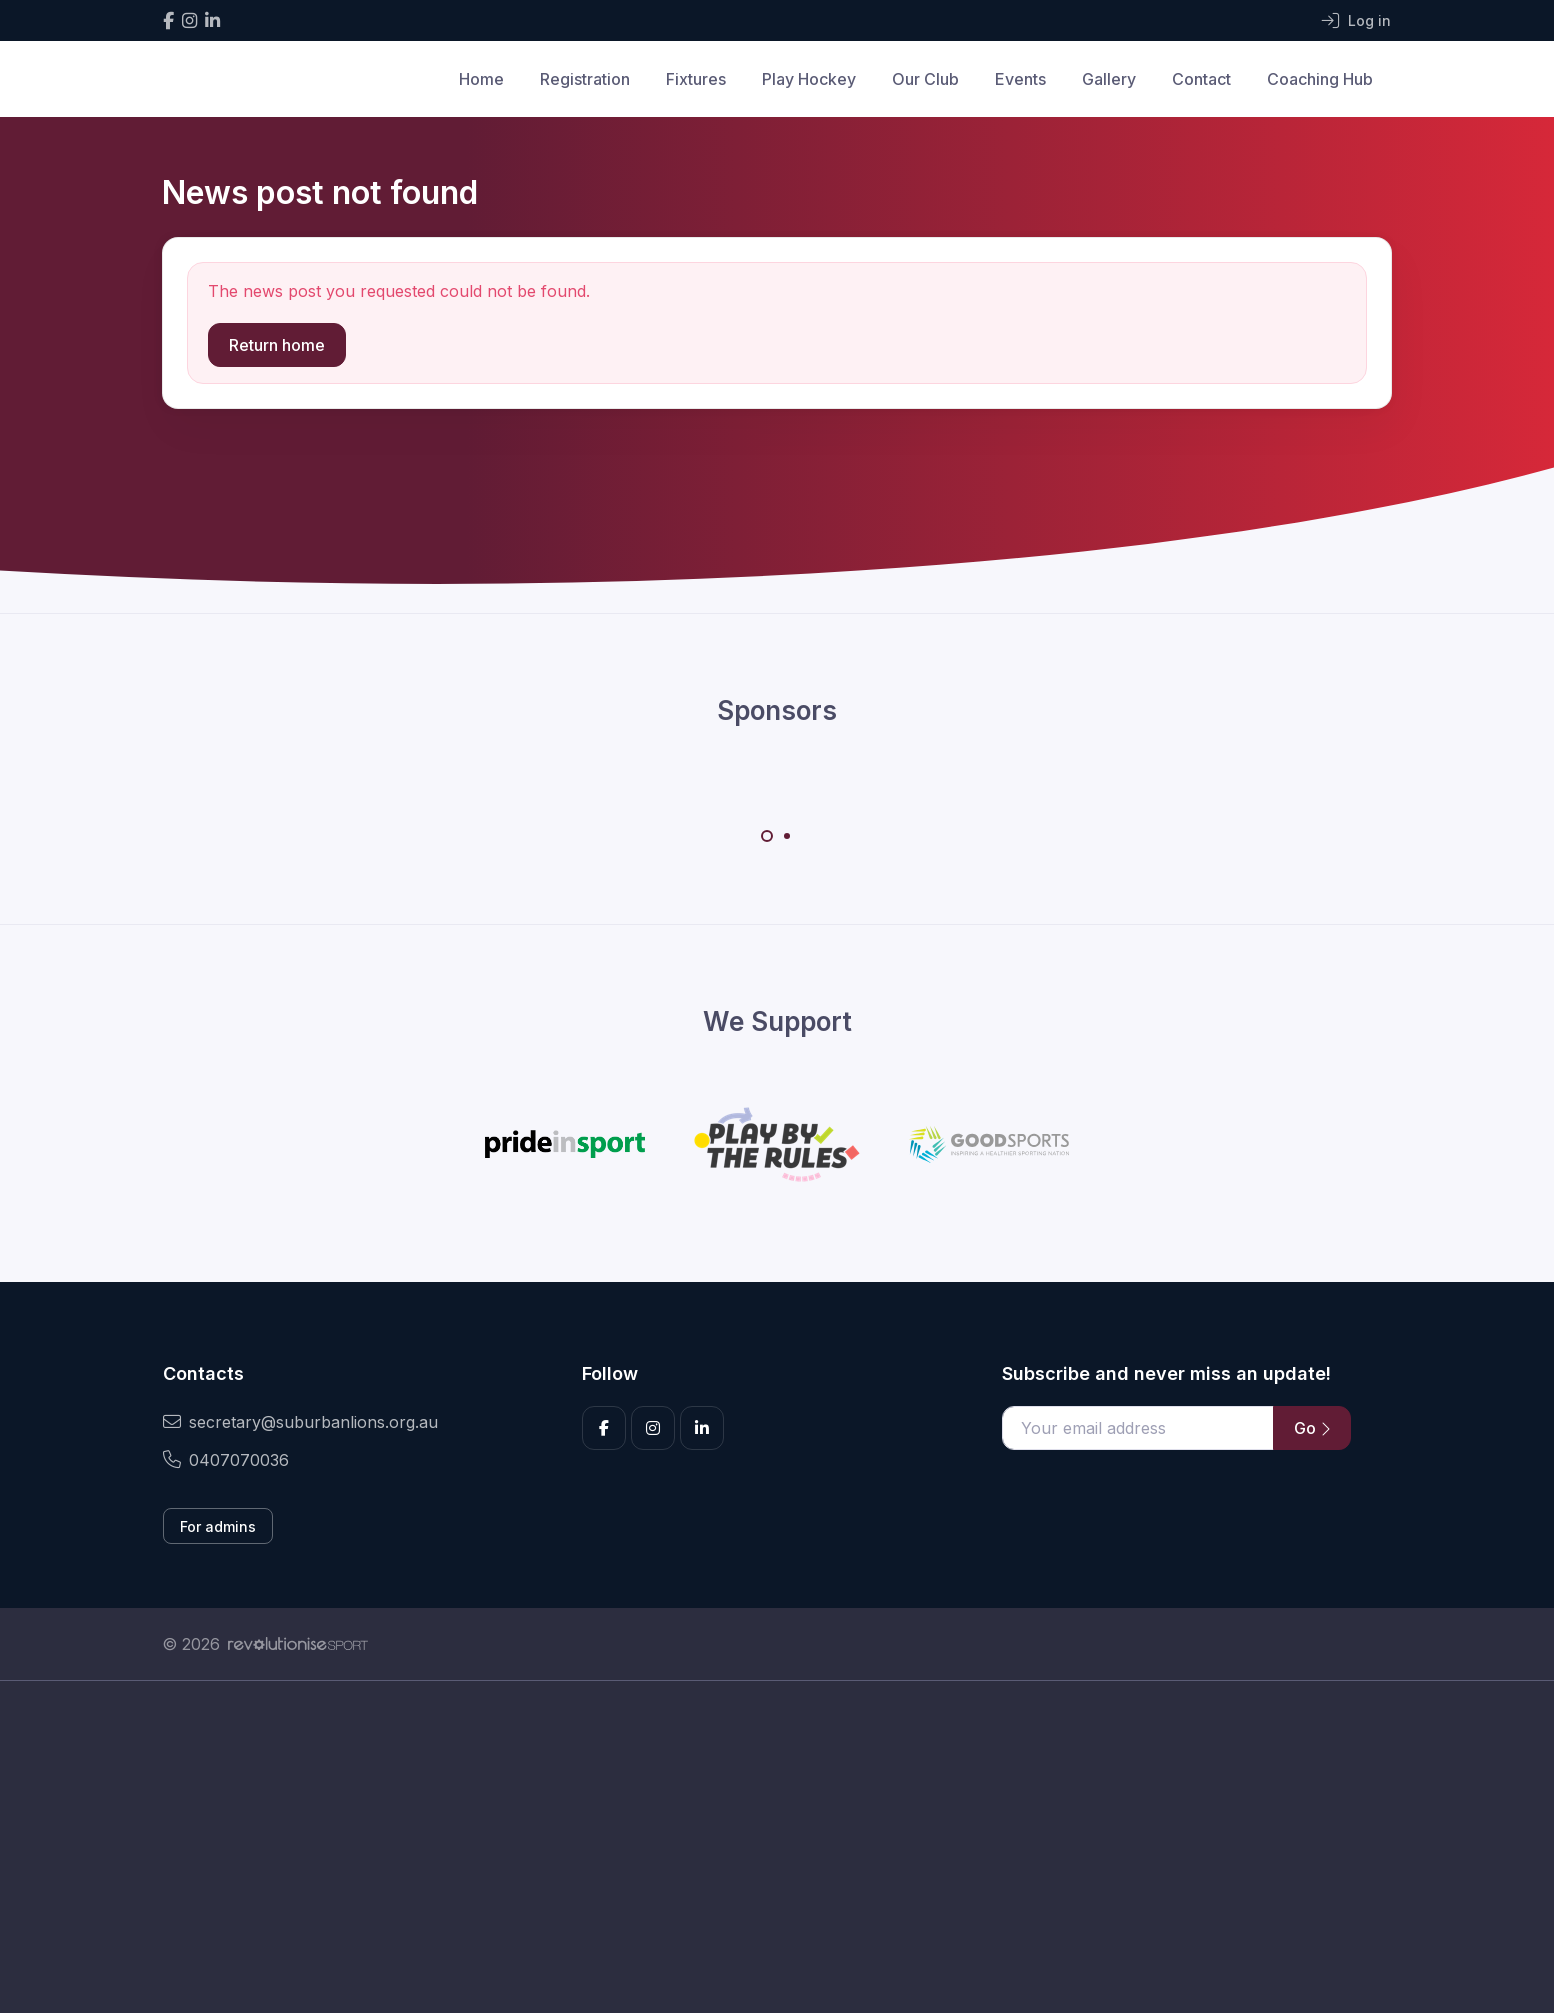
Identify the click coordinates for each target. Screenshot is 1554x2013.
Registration (585, 79)
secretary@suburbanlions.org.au (300, 1422)
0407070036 (226, 1460)
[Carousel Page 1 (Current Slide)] (767, 836)
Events (1020, 79)
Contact (1201, 79)
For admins (218, 1526)
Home (481, 79)
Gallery (1109, 79)
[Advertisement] (762, 1869)
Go (1312, 1428)
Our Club (925, 79)
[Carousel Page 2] (787, 836)
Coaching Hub (1320, 79)
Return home (277, 345)
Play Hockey (809, 79)
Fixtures (696, 79)
